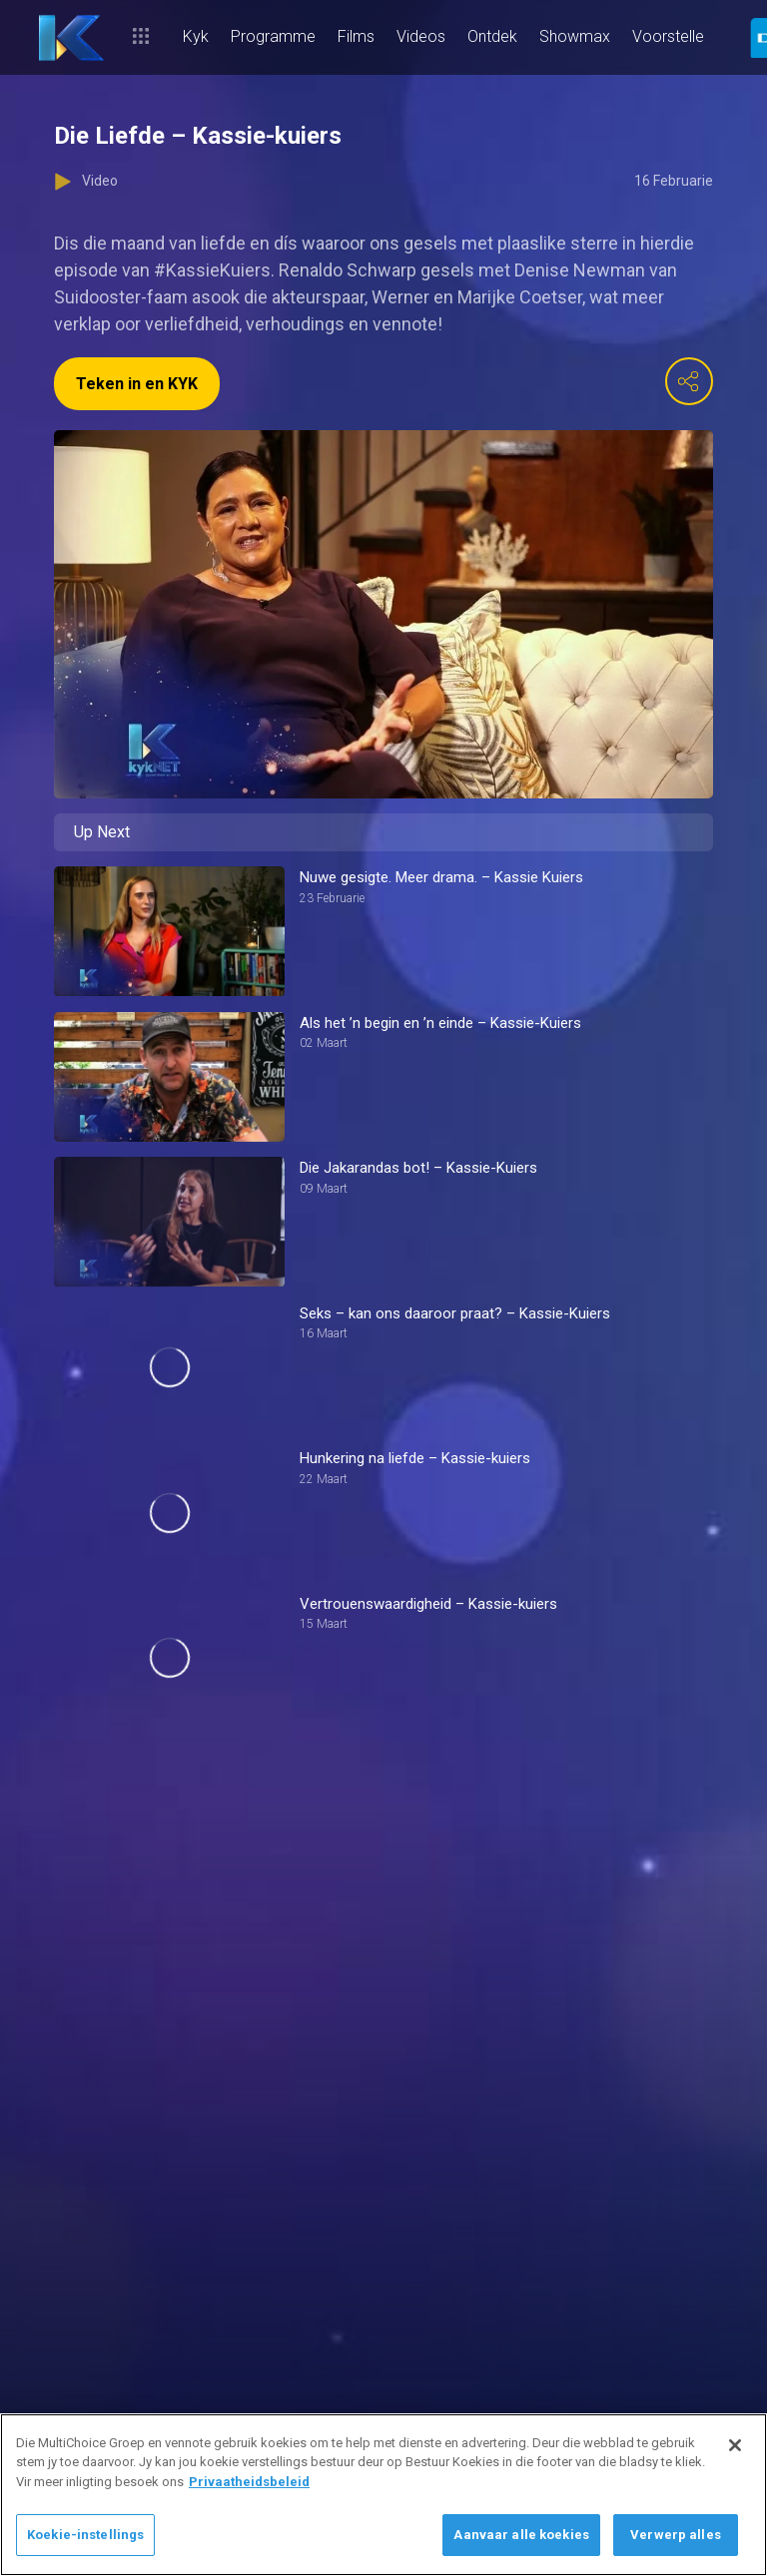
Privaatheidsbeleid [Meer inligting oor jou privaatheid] (249, 2481)
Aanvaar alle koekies (521, 2534)
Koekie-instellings (85, 2534)
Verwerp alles (675, 2534)
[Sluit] (735, 2445)
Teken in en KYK (137, 383)
